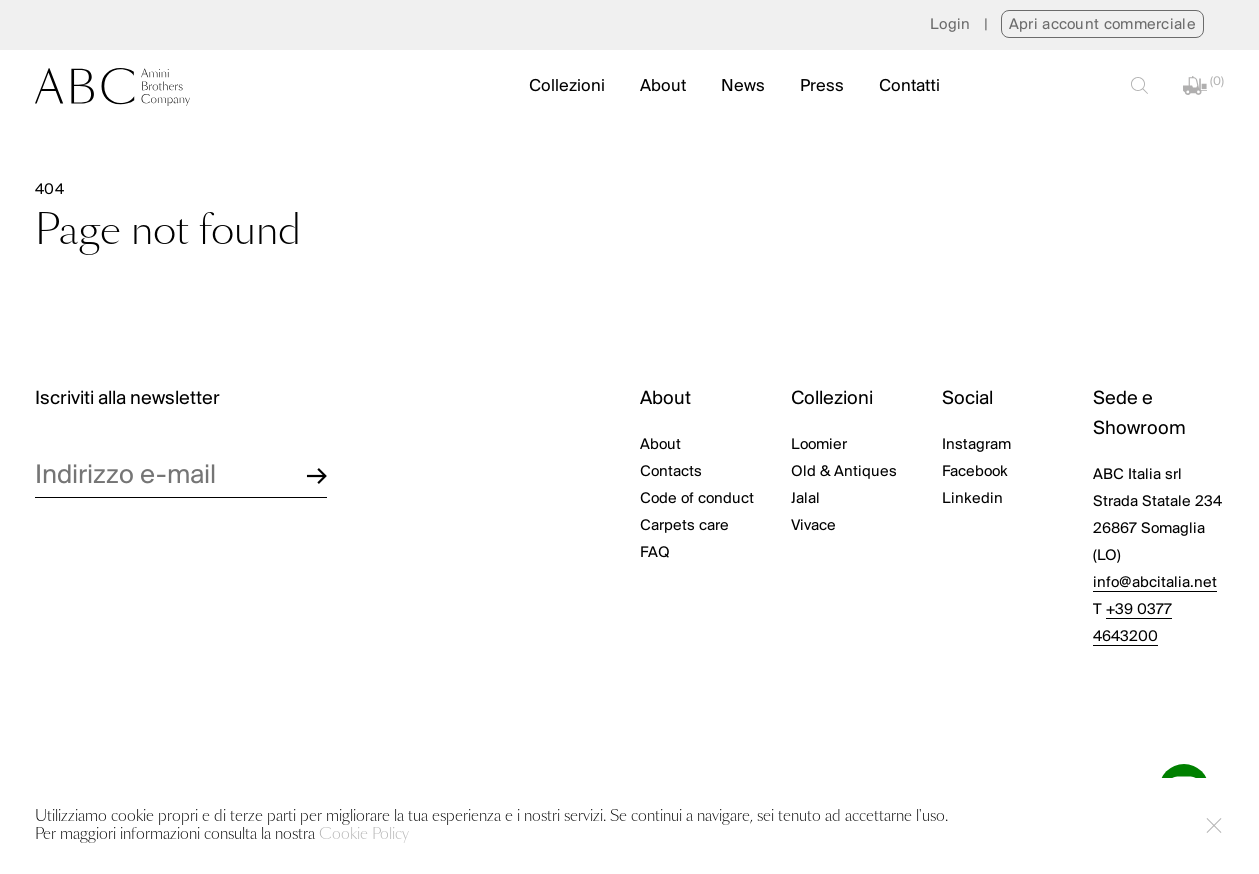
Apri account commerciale (1102, 25)
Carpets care (684, 526)
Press (822, 86)
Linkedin (972, 499)
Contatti (909, 86)
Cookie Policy (364, 834)
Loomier (819, 445)
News (743, 86)
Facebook (975, 472)
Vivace (813, 526)
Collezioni (567, 86)
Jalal (805, 499)
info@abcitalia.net (1155, 583)
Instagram (976, 445)
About (663, 86)
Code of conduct (697, 499)
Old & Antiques (844, 472)
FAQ (655, 553)
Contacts (671, 472)
